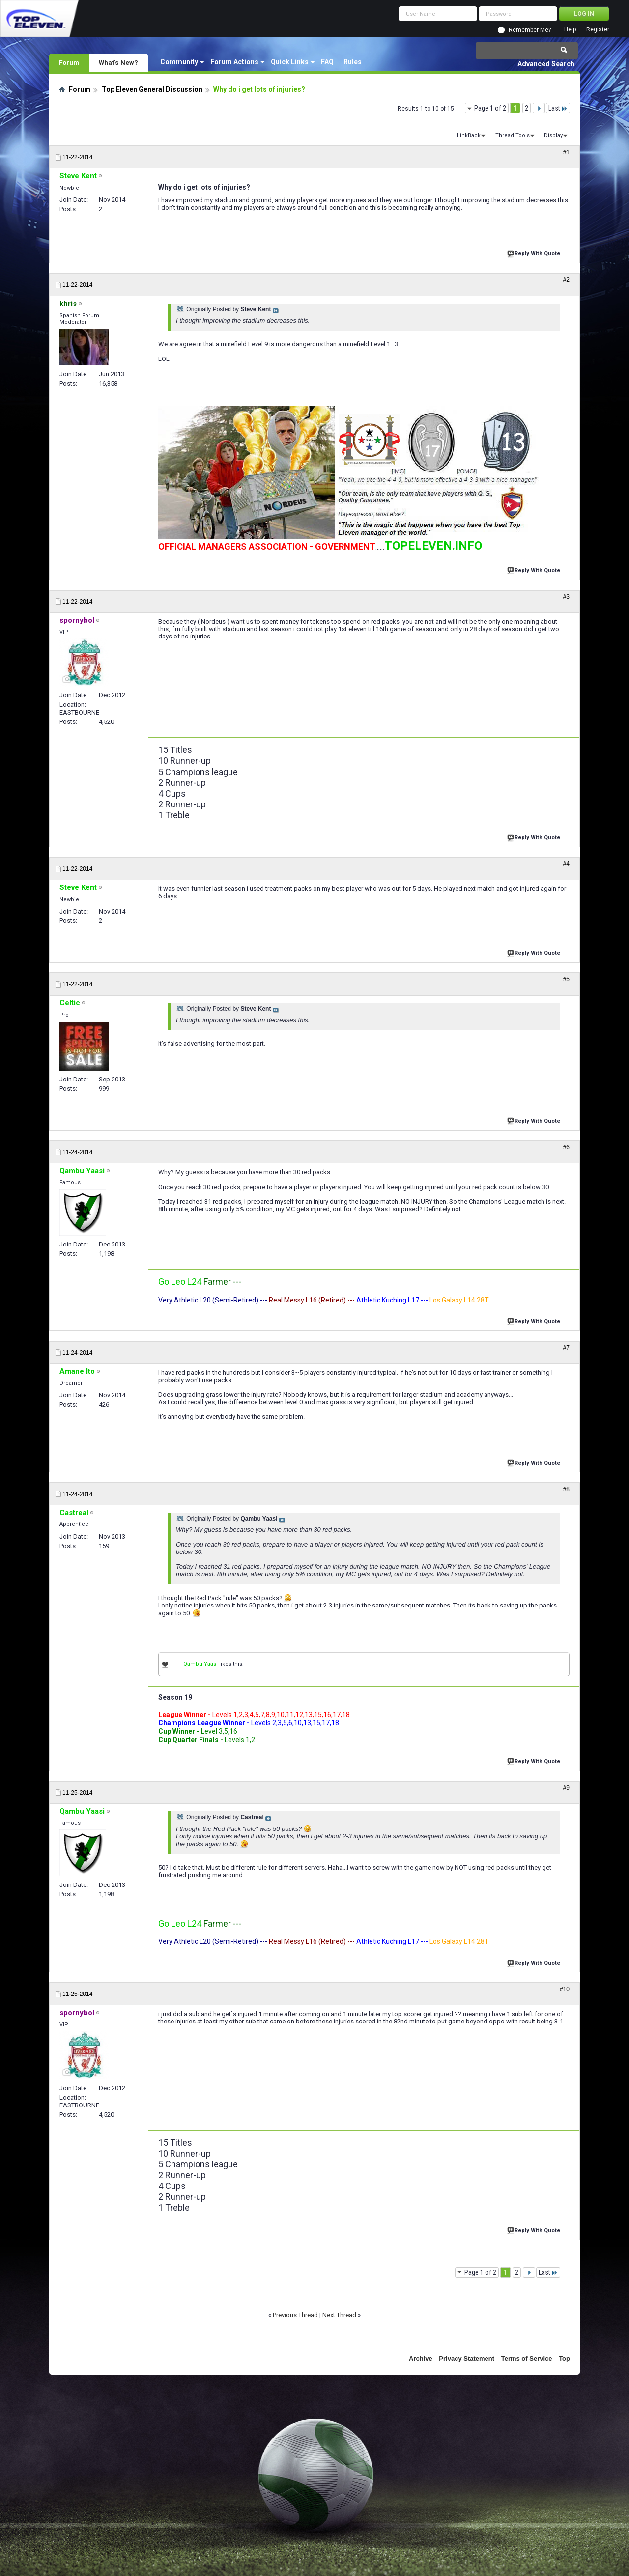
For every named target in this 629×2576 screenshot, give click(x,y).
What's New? (118, 62)
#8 (566, 1489)
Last (558, 108)
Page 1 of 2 (490, 108)
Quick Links (290, 62)
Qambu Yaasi (200, 1664)
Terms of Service (526, 2358)
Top (564, 2358)
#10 (565, 1989)
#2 (566, 280)
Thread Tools (512, 135)
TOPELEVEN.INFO (433, 546)
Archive (420, 2358)
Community (179, 62)
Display (553, 135)
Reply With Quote (534, 253)
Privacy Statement (466, 2358)
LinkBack (469, 135)
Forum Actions (234, 62)
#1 (566, 152)
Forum (69, 62)
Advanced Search (545, 64)
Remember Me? (530, 30)
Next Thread (339, 2315)
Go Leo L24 (179, 1281)
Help (570, 29)
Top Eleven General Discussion (152, 89)
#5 (566, 979)
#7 (566, 1347)
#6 (566, 1147)
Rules (352, 62)
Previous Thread (295, 2315)
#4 (566, 863)
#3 (566, 596)
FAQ (327, 62)
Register (597, 29)
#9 (566, 1787)
